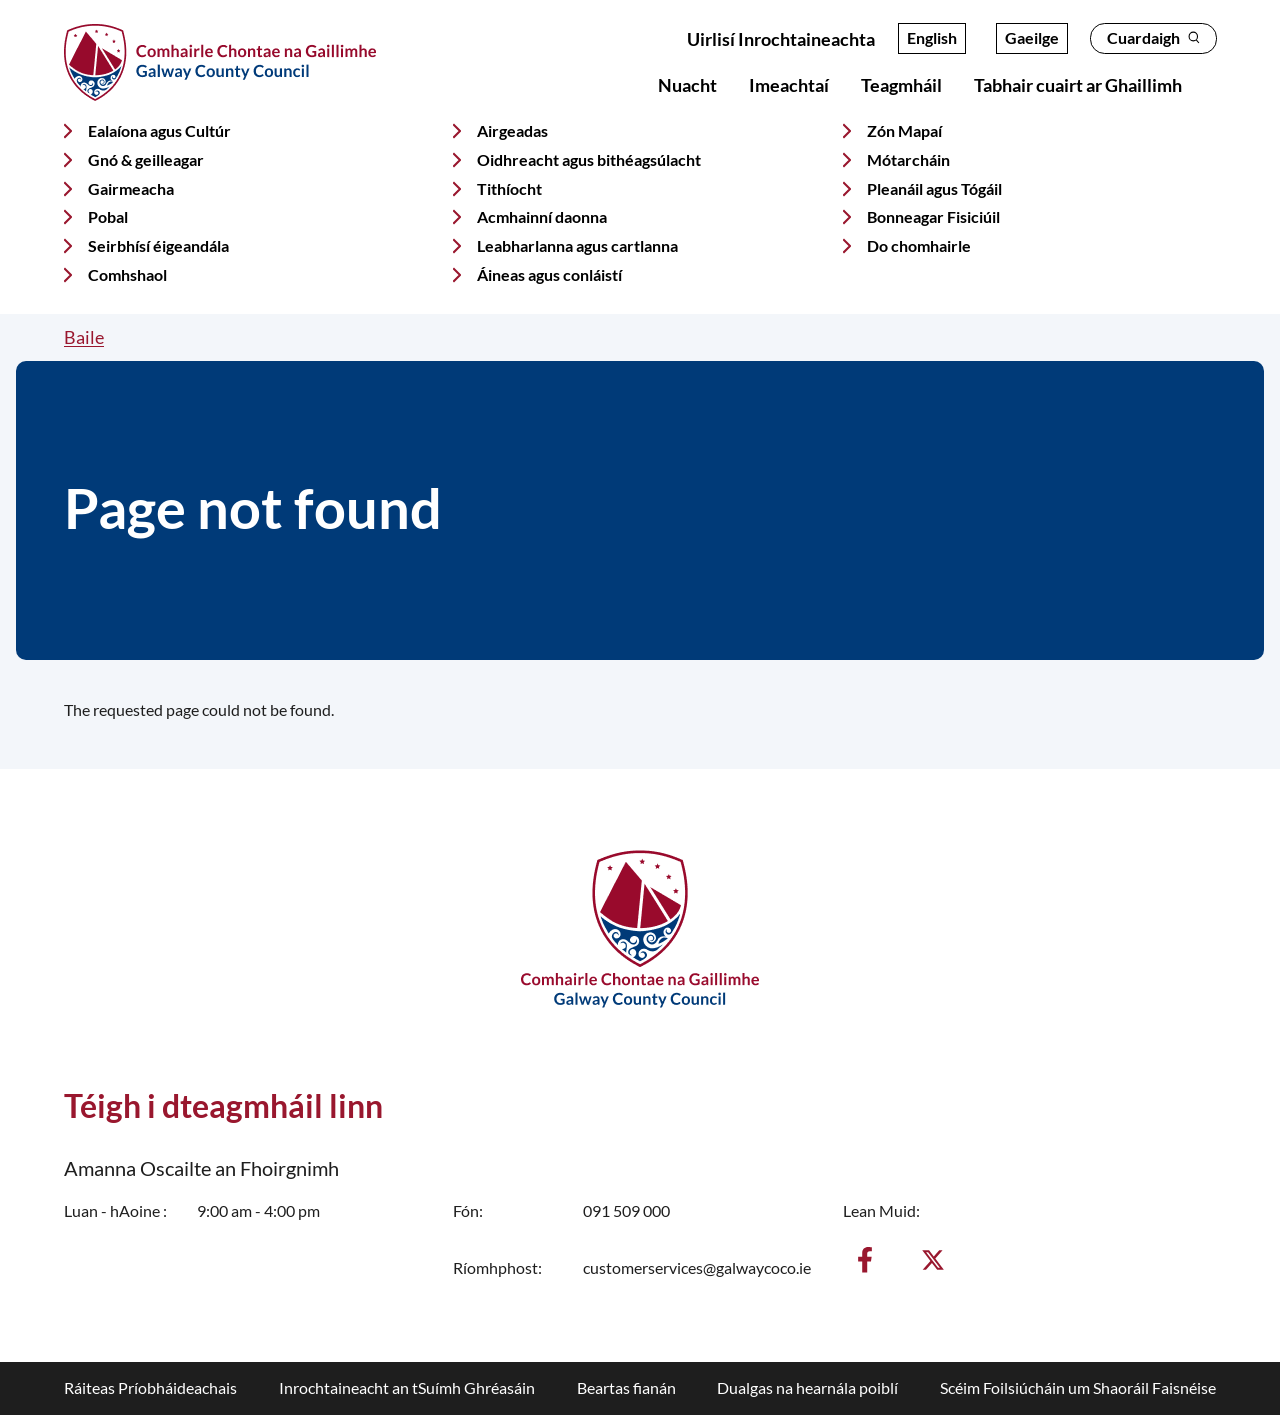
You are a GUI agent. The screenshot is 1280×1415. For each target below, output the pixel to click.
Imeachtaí (789, 85)
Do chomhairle (919, 245)
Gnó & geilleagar (146, 159)
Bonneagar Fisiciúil (933, 216)
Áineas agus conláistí (549, 274)
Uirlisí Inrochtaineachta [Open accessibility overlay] (781, 39)
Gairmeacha (131, 188)
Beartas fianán (626, 1387)
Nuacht (687, 85)
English (932, 37)
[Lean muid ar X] (933, 1260)
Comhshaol (127, 274)
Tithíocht (509, 188)
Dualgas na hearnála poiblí (807, 1387)
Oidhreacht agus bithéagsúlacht (589, 159)
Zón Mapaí (904, 130)
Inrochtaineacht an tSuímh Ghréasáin (407, 1387)
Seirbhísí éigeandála (158, 245)
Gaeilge (1032, 37)
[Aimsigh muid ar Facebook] (865, 1260)
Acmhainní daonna (542, 216)
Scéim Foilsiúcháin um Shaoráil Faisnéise (1078, 1387)
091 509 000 (626, 1210)
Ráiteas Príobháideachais (150, 1387)
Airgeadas (512, 130)
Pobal (108, 216)
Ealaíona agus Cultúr (159, 130)
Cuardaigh (1153, 37)
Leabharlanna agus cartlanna (577, 245)
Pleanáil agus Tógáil (934, 188)
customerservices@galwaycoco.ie (697, 1267)
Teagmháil (901, 85)
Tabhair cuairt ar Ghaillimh (1078, 85)
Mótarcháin (908, 159)
